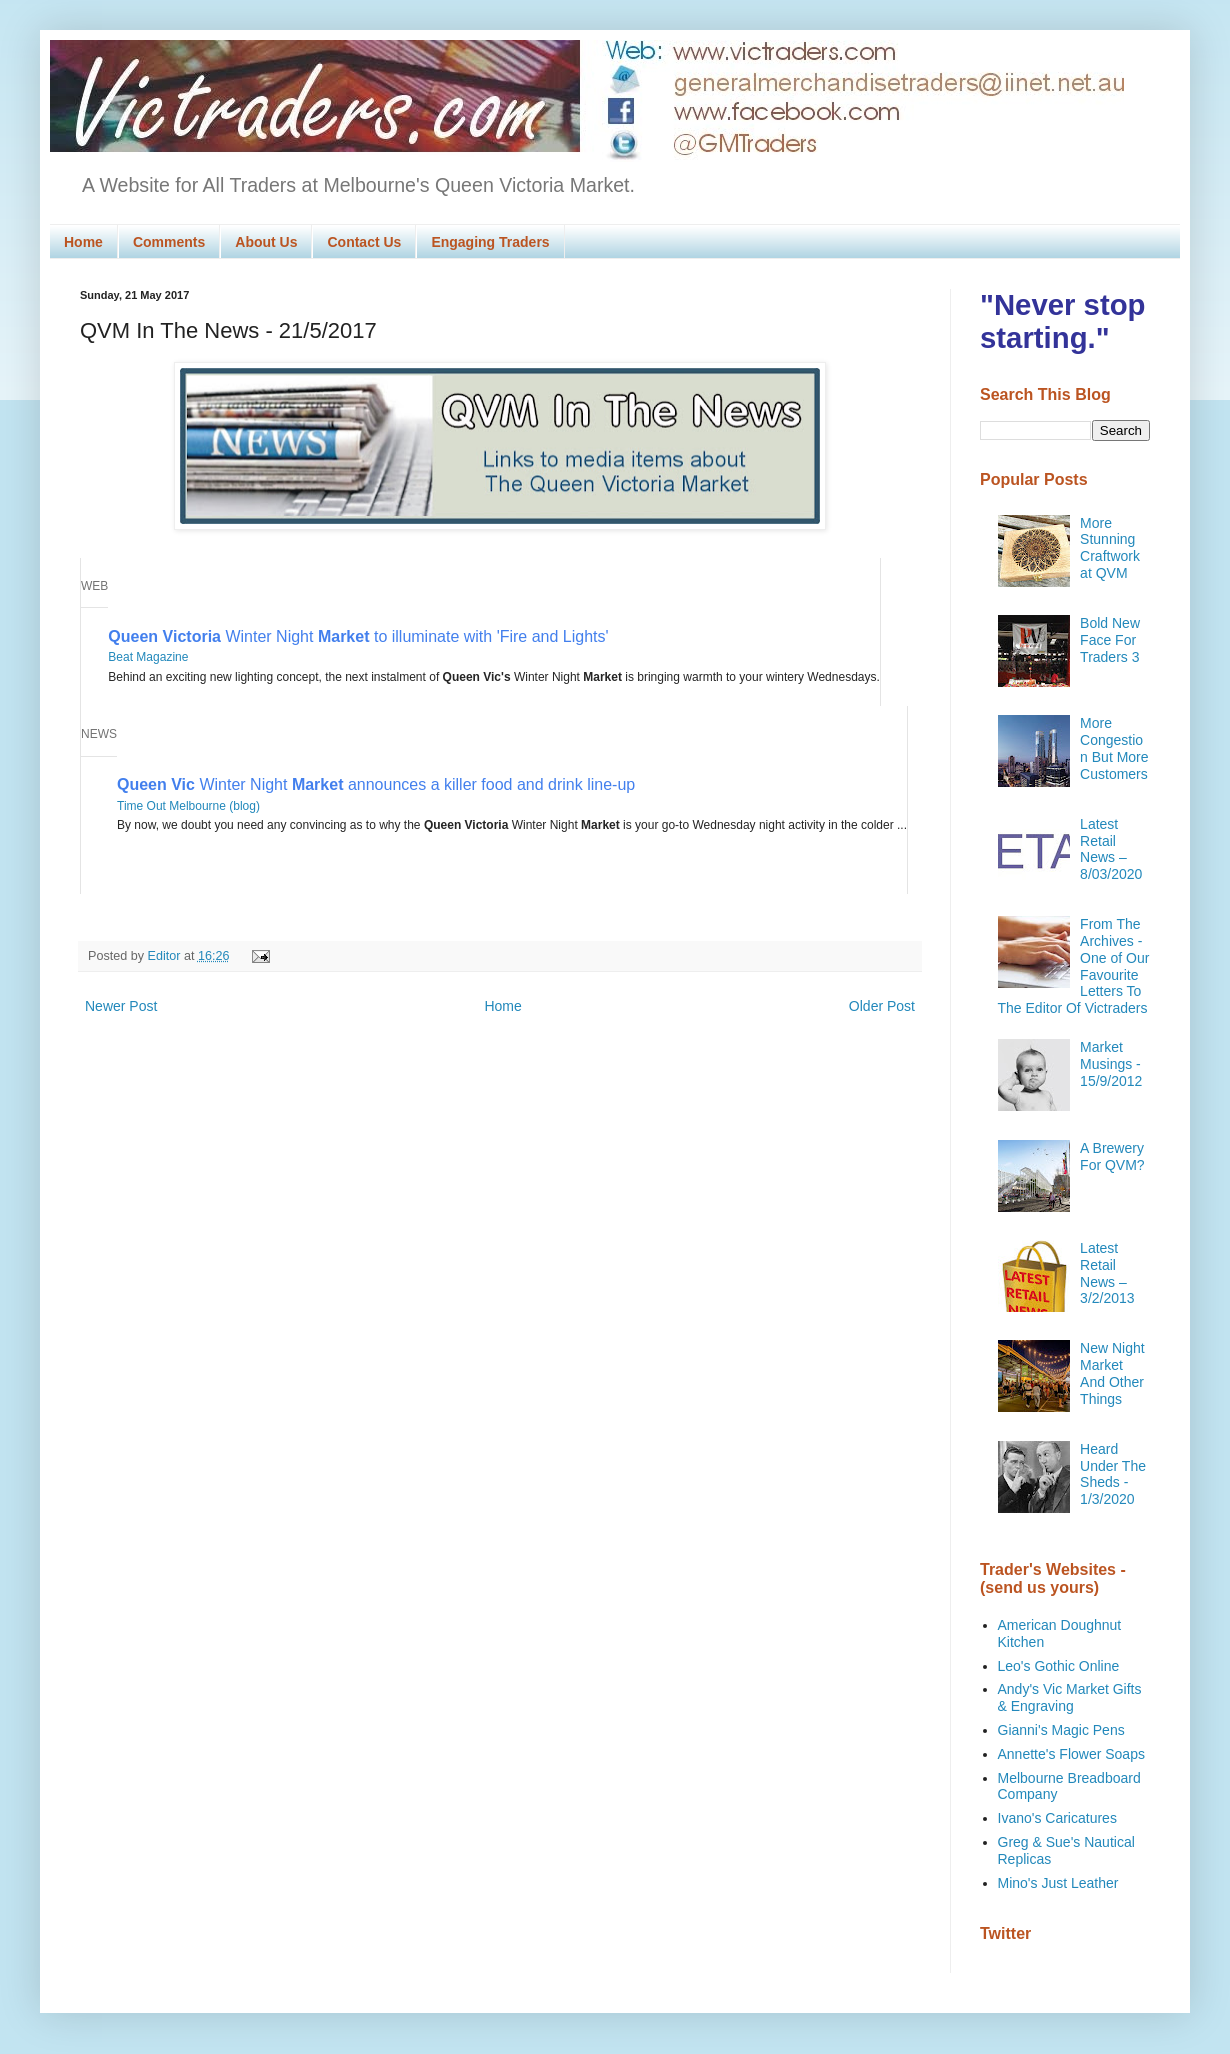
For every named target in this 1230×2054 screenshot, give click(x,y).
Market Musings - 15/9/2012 (1111, 1064)
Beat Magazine (148, 657)
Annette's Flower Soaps (1071, 1754)
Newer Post (121, 1006)
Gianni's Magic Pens (1061, 1730)
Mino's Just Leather (1058, 1883)
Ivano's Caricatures (1057, 1818)
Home (83, 242)
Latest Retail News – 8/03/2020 (1111, 849)
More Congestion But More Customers (1114, 748)
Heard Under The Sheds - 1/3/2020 (1113, 1474)
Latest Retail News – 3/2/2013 (1107, 1273)
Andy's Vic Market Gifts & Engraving (1070, 1697)
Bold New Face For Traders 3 (1110, 640)
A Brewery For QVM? (1112, 1156)
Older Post (882, 1006)
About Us (266, 242)
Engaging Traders (490, 242)
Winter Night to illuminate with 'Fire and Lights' (358, 636)
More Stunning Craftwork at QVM (1110, 548)
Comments (169, 242)
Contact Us (364, 242)
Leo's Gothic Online (1059, 1666)
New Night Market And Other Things (1112, 1373)
